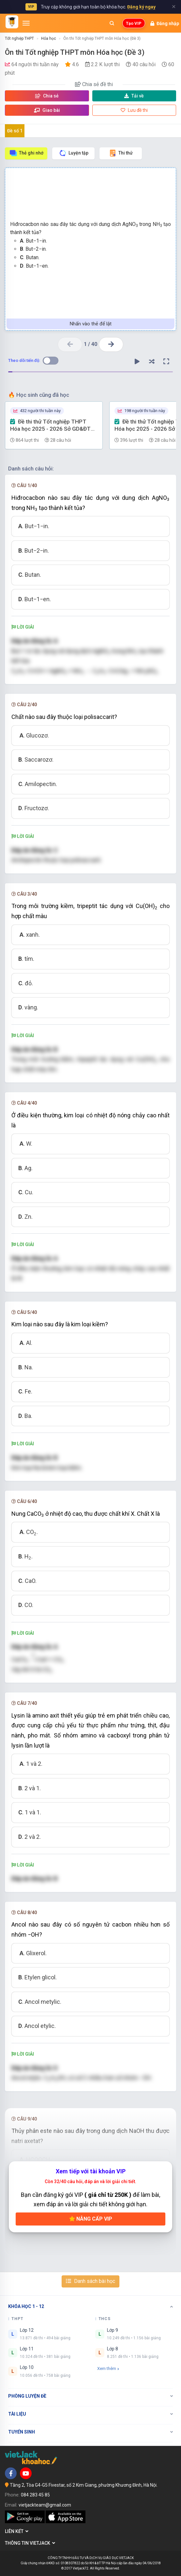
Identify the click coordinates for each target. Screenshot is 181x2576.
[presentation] (33, 1657)
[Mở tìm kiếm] (112, 23)
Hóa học (48, 38)
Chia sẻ (47, 95)
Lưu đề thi (134, 110)
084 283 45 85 (35, 2494)
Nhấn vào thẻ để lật (91, 324)
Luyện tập (73, 153)
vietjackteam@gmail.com (45, 2505)
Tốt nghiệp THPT (19, 38)
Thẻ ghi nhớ (26, 153)
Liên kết (16, 2531)
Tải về (134, 95)
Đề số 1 (15, 130)
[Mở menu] (26, 23)
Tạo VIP (134, 23)
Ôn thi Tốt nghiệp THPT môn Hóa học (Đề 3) (102, 38)
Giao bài (47, 110)
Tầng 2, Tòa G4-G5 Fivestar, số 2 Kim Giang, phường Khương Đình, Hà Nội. (84, 2485)
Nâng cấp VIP (90, 2219)
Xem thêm (108, 2368)
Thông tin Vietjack (30, 2543)
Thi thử (121, 153)
